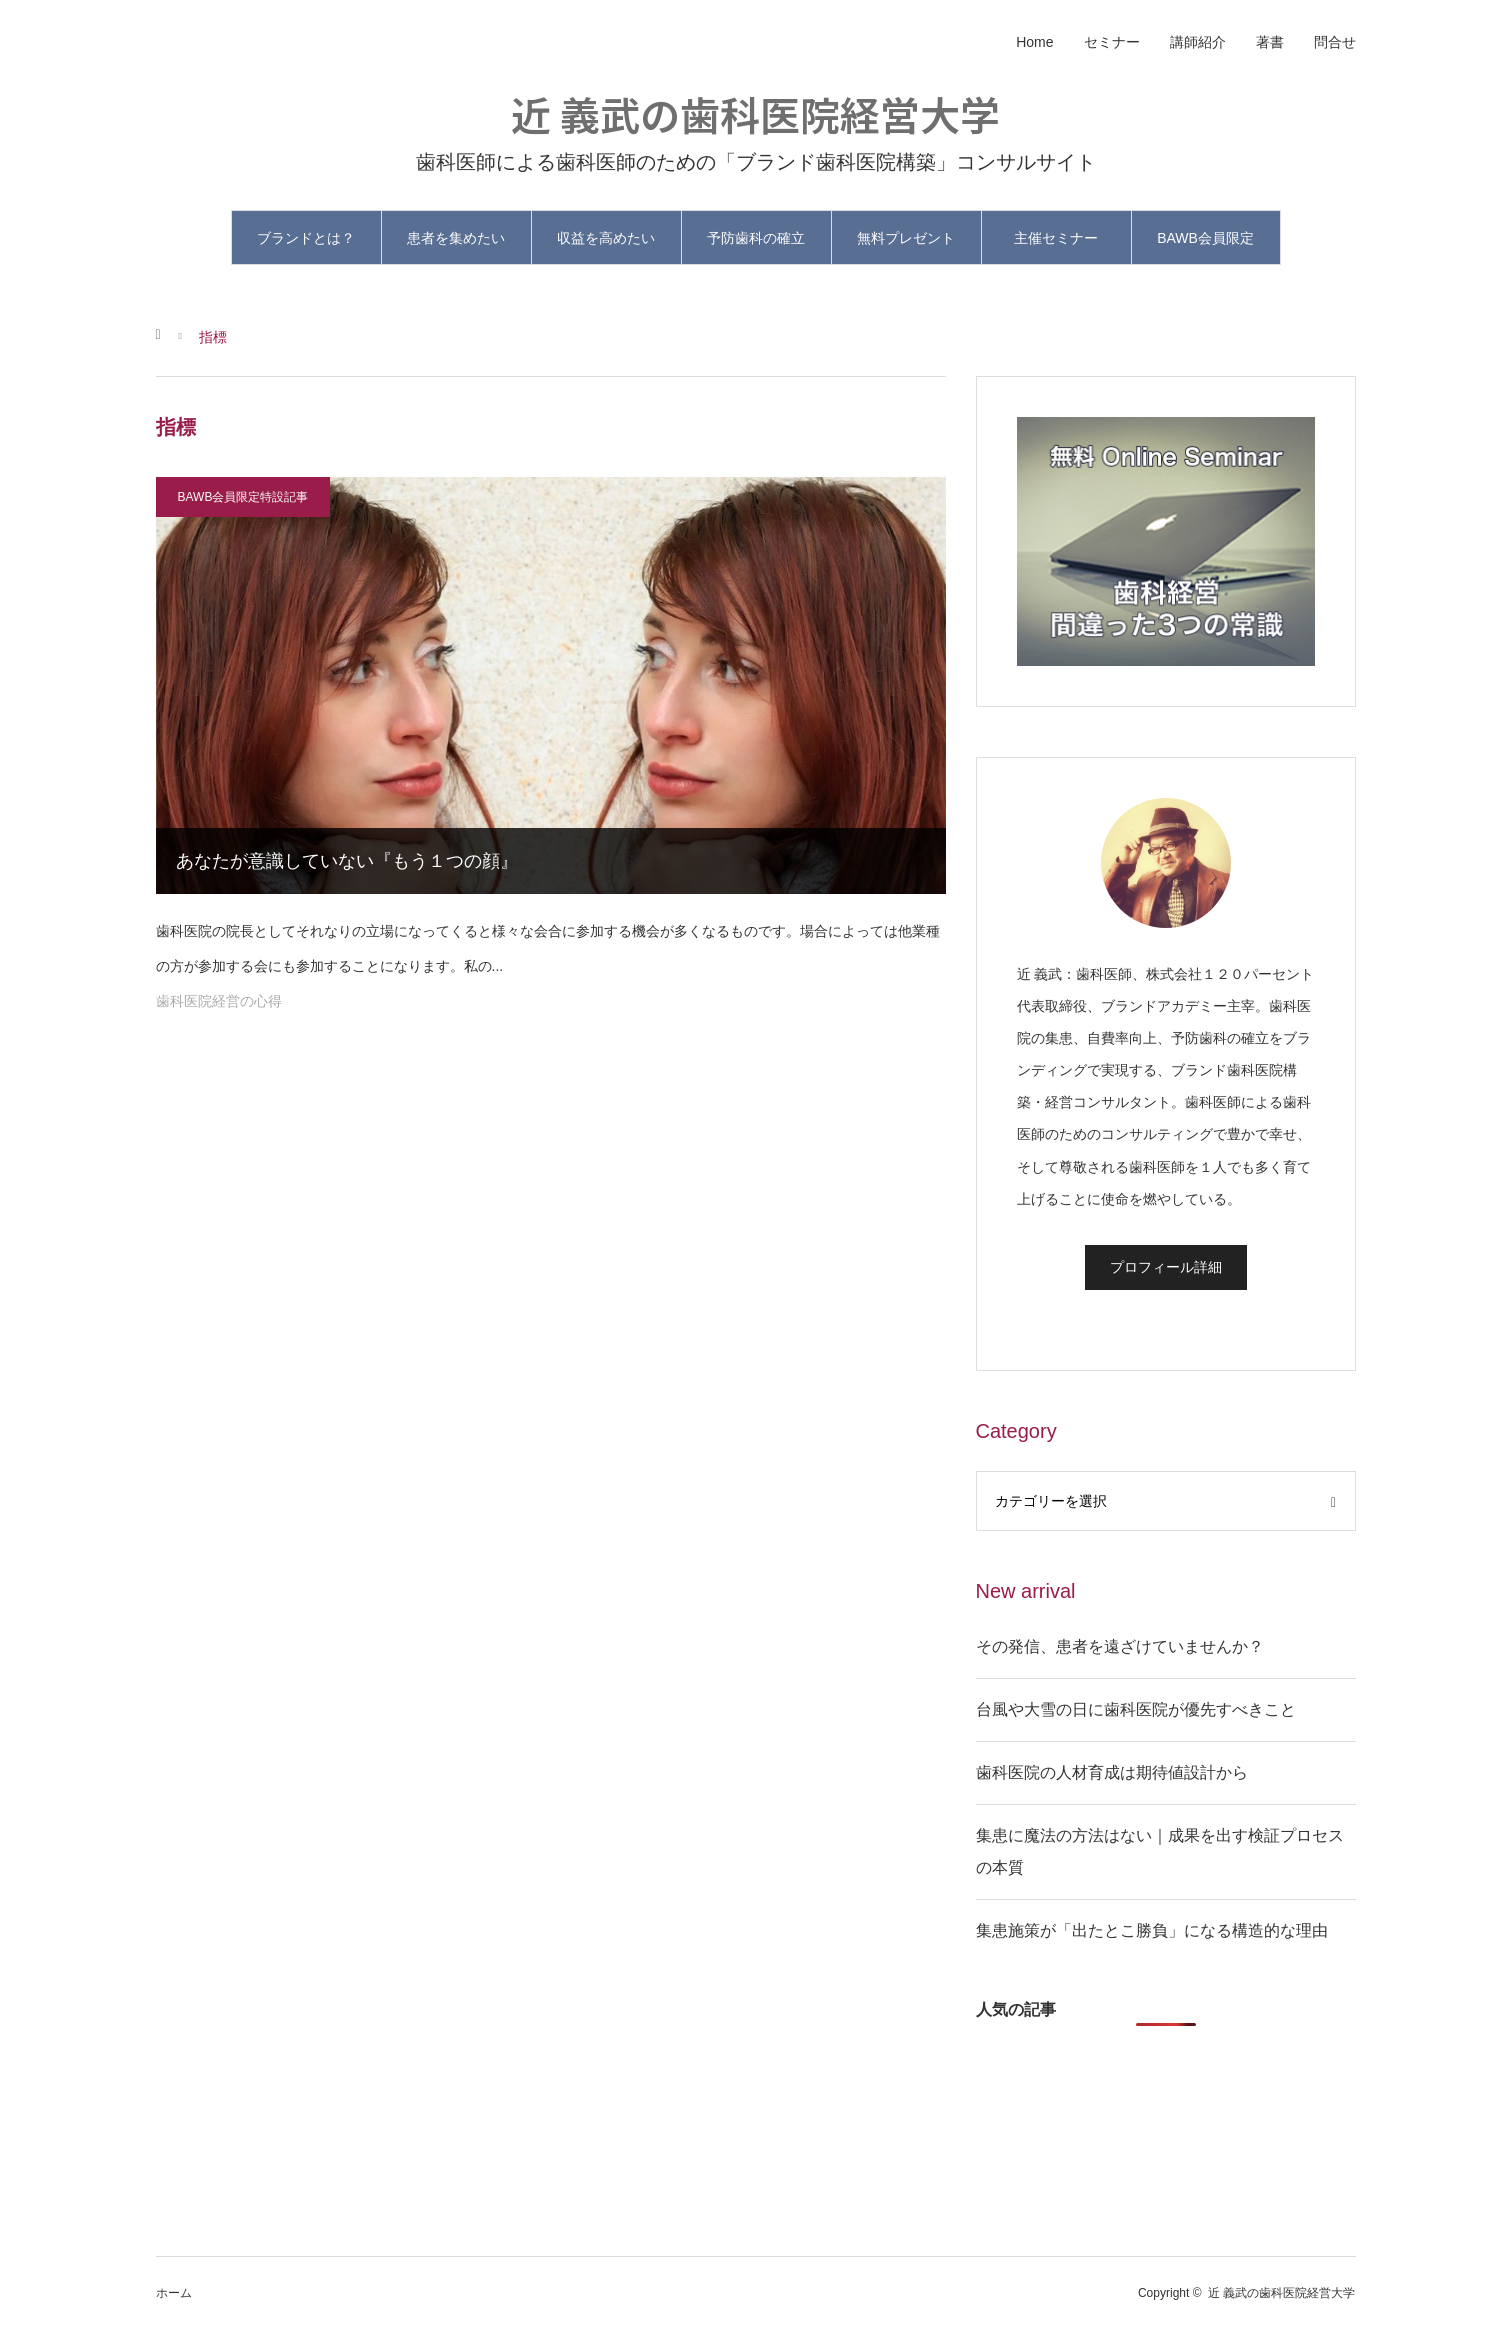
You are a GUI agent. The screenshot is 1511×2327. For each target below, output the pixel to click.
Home (1034, 42)
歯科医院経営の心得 (219, 1001)
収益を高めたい (606, 238)
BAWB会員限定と (1205, 247)
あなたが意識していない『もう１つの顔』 (347, 861)
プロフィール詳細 (1166, 1267)
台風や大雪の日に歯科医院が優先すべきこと (1136, 1709)
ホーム (174, 2293)
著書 (1270, 42)
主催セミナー (1056, 238)
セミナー (1112, 42)
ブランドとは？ (306, 238)
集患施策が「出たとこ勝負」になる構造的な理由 (1152, 1930)
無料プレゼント (906, 238)
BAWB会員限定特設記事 (243, 497)
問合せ (1335, 42)
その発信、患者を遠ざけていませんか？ (1120, 1646)
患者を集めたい (456, 238)
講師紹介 (1198, 42)
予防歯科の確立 (756, 238)
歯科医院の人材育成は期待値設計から (1112, 1772)
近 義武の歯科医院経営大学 (755, 114)
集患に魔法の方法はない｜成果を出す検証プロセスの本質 (1160, 1851)
